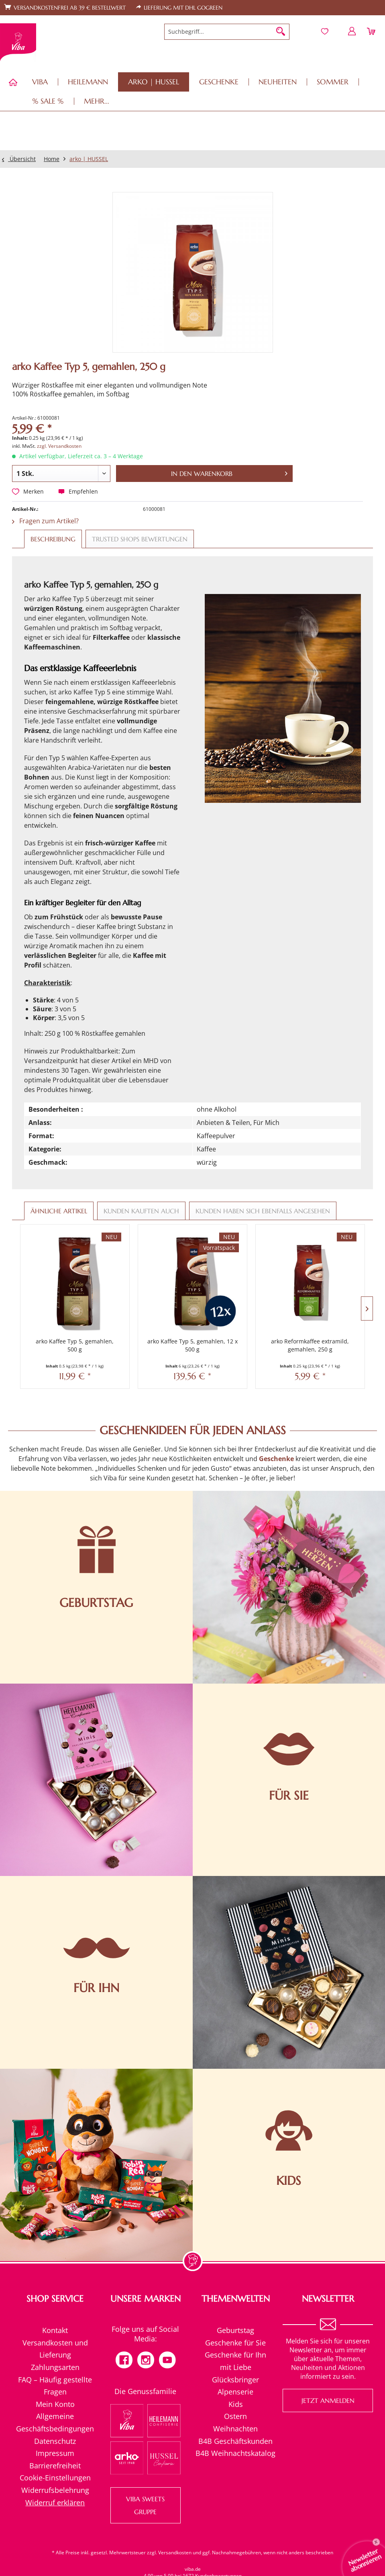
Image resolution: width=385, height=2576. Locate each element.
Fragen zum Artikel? (45, 520)
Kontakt (55, 2330)
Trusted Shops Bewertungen (139, 539)
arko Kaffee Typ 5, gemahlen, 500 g (75, 1345)
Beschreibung (53, 539)
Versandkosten (174, 2552)
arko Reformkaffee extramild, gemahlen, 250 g (310, 1345)
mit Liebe (235, 2367)
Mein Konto (55, 2404)
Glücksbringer (235, 2379)
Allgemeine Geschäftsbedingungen (55, 2422)
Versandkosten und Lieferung (55, 2349)
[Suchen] (280, 32)
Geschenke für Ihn (235, 2355)
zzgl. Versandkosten (59, 446)
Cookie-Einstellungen (55, 2477)
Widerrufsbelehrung (55, 2490)
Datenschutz (55, 2441)
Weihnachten (235, 2428)
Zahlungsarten (55, 2367)
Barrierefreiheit (55, 2465)
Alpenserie (235, 2391)
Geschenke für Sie (235, 2342)
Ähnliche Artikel (59, 1211)
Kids (235, 2404)
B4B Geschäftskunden (235, 2441)
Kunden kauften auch (141, 1211)
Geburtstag (235, 2330)
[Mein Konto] (352, 31)
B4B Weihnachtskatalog (235, 2453)
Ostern (235, 2416)
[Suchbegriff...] (226, 32)
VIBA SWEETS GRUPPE (145, 2505)
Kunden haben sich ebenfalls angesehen (263, 1211)
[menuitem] (226, 32)
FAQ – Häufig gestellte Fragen (55, 2386)
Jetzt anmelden (327, 2400)
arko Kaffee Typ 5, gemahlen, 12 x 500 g (192, 1345)
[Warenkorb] (372, 31)
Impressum (55, 2453)
